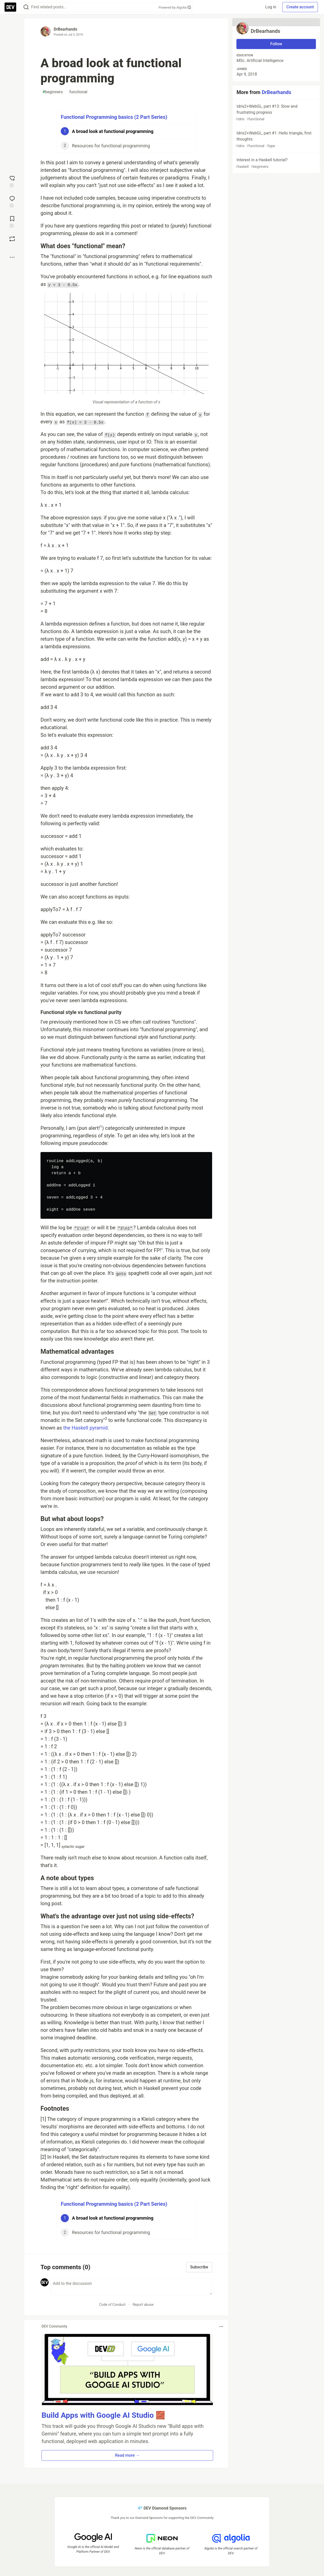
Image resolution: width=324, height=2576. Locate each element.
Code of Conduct (112, 2305)
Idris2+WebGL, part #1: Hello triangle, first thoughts (275, 140)
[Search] (26, 7)
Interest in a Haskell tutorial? (275, 163)
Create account (300, 7)
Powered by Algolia (174, 7)
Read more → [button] (127, 2455)
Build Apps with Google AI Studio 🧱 (103, 2415)
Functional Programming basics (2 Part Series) (114, 117)
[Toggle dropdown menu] (221, 2326)
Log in (270, 7)
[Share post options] (12, 257)
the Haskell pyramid (85, 1428)
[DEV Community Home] (10, 7)
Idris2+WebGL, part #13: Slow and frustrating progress (275, 113)
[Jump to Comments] (12, 201)
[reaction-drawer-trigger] (12, 181)
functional (77, 92)
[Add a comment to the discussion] (131, 2287)
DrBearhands (65, 29)
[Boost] (12, 239)
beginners (53, 92)
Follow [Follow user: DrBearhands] (276, 43)
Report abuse (143, 2305)
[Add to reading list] (12, 221)
